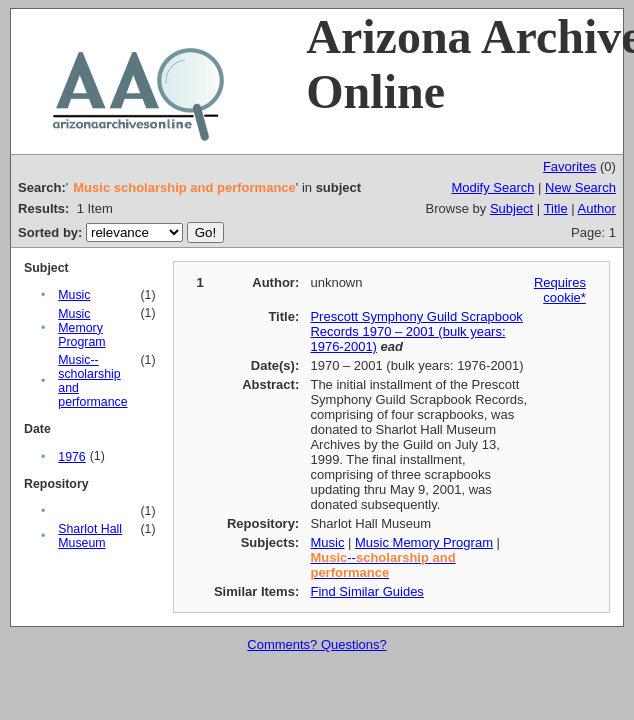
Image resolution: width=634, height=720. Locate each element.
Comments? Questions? (316, 644)
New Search (580, 187)
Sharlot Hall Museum (90, 536)
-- (382, 565)
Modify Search (492, 187)
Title (556, 208)
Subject (511, 208)
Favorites (569, 166)
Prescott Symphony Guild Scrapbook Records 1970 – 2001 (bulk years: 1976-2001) (416, 331)
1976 (71, 457)
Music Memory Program (81, 328)
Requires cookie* (560, 290)
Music (74, 295)
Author (597, 208)
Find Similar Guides (366, 591)
